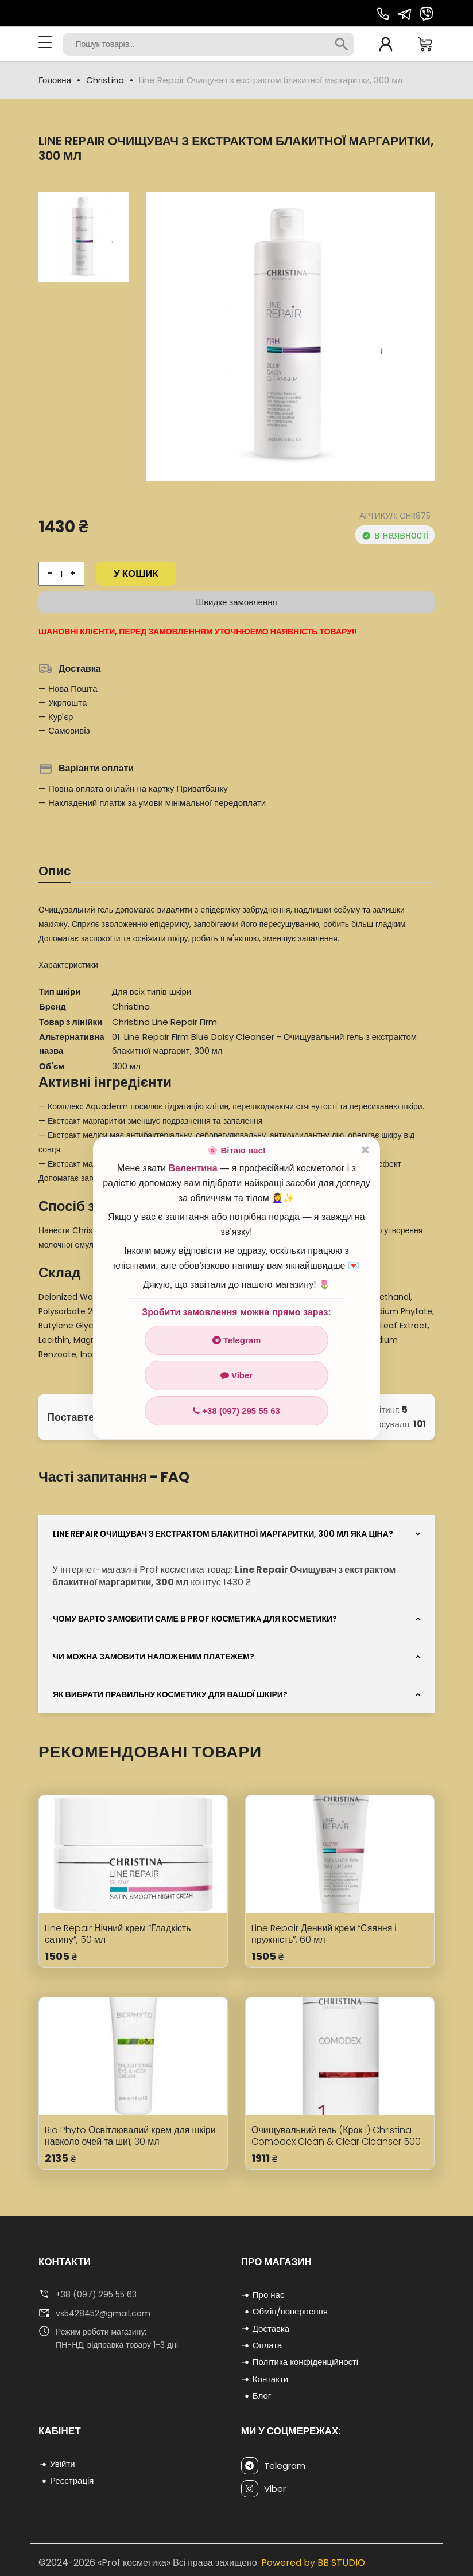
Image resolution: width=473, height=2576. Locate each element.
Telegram (236, 1340)
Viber (236, 1375)
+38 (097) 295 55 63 (236, 1411)
